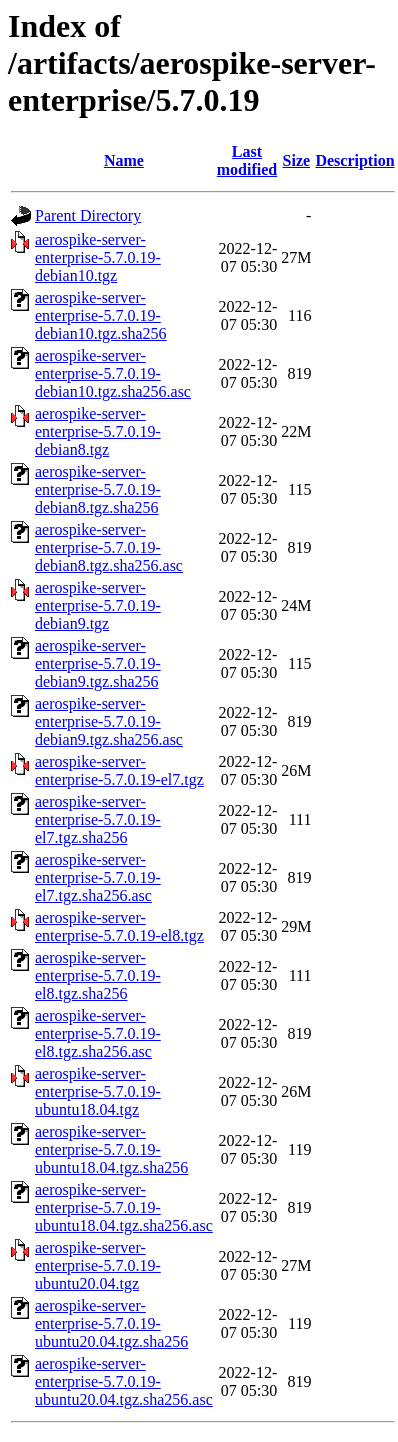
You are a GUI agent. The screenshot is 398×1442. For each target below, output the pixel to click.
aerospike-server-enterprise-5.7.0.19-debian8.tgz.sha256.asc (109, 547)
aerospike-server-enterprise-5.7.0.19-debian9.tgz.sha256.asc (109, 721)
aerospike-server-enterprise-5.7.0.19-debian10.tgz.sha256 (101, 315)
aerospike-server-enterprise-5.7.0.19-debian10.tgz (98, 257)
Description (354, 160)
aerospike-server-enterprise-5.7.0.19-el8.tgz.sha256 (98, 975)
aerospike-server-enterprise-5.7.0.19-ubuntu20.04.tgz (98, 1265)
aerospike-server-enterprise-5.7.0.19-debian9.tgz (98, 605)
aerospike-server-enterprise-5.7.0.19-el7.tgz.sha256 (98, 819)
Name (124, 160)
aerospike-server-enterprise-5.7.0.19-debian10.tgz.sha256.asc (113, 373)
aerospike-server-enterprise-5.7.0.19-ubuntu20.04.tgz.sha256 (111, 1323)
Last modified (247, 160)
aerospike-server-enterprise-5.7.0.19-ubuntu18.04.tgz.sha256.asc (124, 1207)
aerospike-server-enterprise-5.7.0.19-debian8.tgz (98, 431)
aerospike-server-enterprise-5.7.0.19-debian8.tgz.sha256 (98, 489)
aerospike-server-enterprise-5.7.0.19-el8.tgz (119, 926)
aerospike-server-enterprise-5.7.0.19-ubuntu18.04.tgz (98, 1091)
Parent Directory (88, 215)
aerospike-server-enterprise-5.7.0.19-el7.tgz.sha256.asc (98, 877)
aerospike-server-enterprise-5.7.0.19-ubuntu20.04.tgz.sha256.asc (124, 1381)
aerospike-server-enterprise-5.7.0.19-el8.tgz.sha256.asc (98, 1033)
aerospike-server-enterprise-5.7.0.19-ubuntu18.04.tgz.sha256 (111, 1149)
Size (297, 160)
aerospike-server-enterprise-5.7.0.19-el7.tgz (119, 770)
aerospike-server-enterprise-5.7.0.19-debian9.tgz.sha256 (98, 663)
